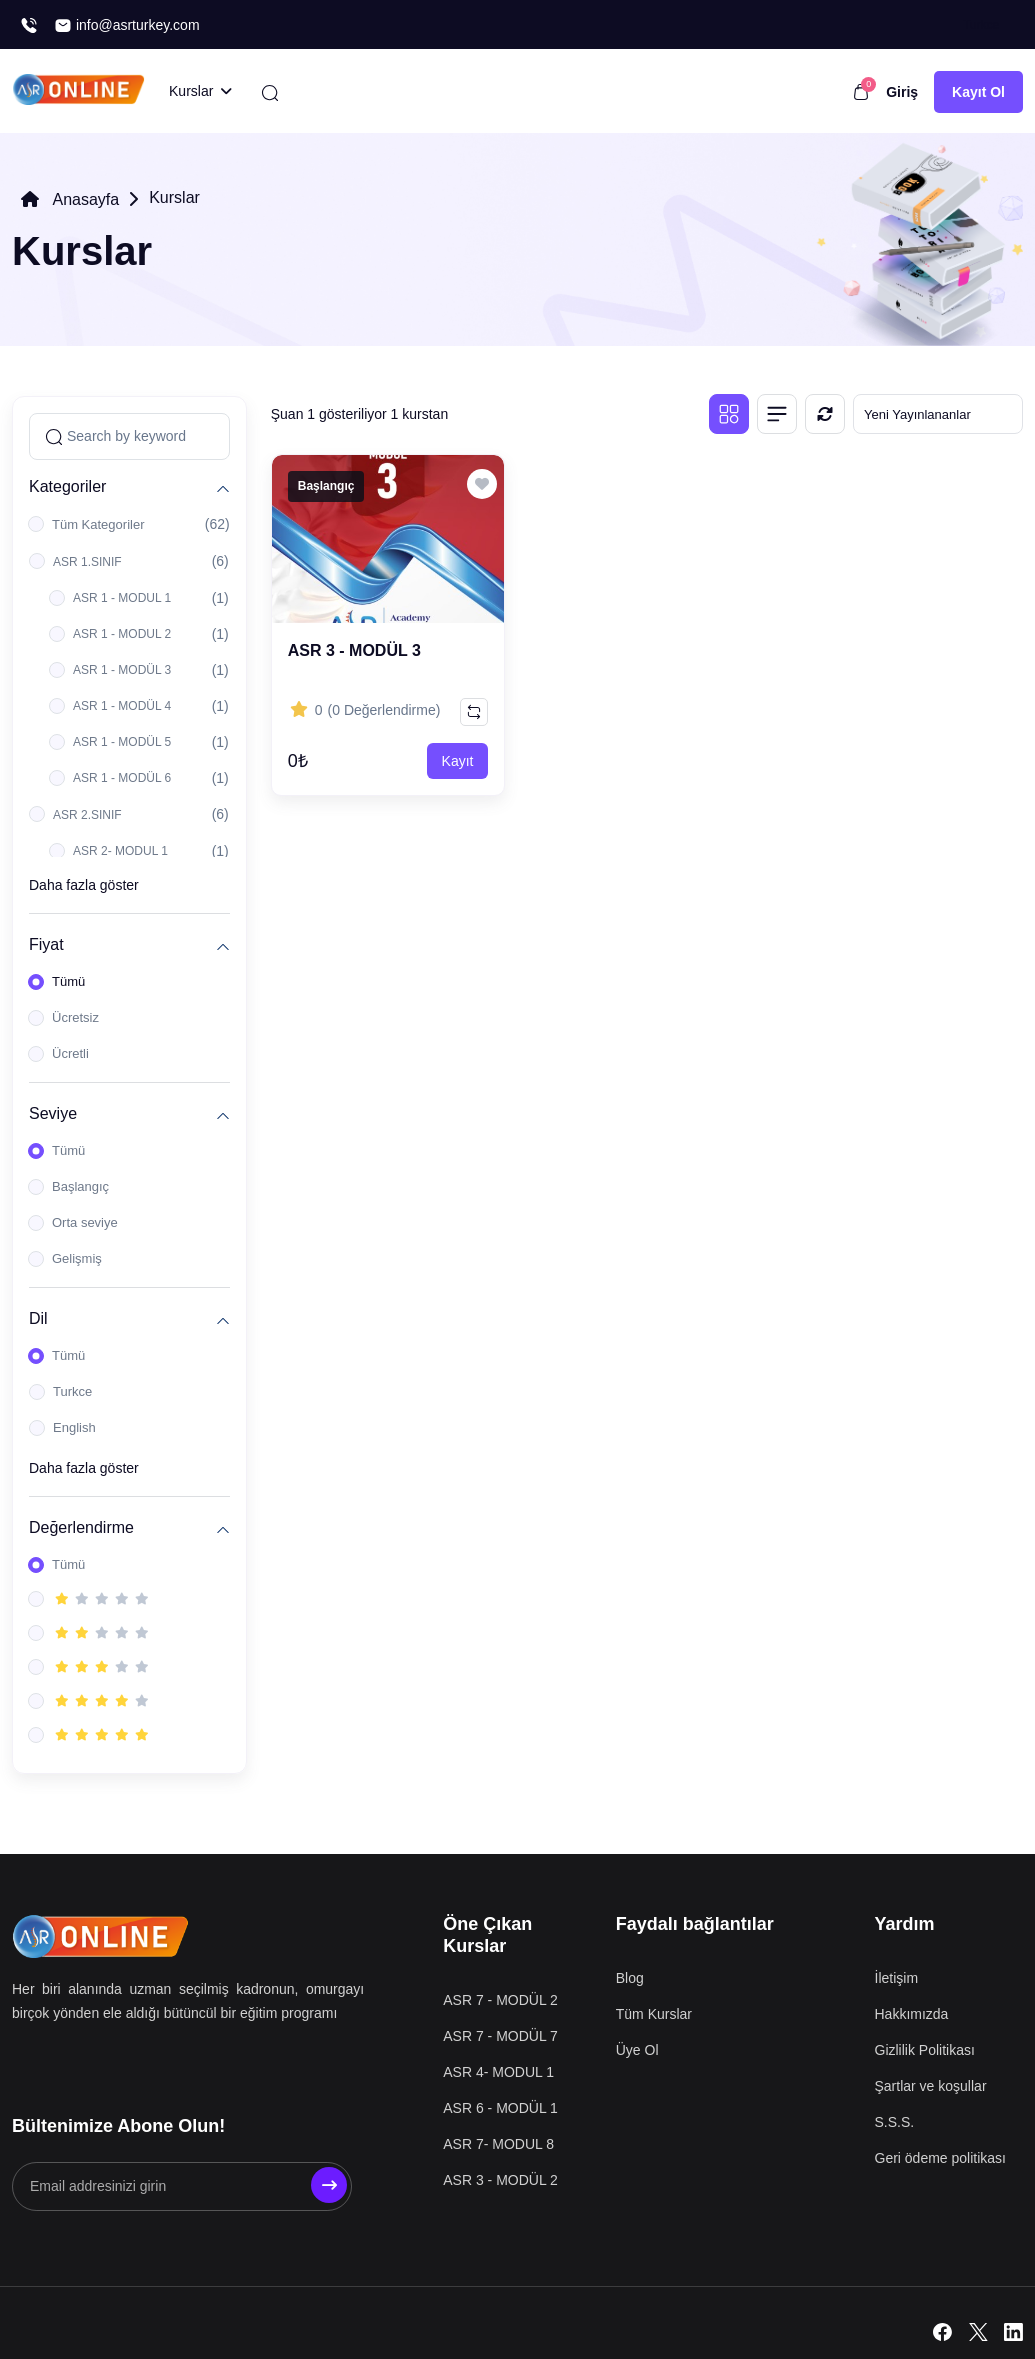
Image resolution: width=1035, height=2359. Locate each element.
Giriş (902, 92)
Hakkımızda (912, 2014)
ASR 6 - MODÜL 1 (500, 2108)
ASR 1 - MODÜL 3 (122, 670)
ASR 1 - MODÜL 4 (122, 706)
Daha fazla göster (84, 885)
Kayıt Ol (978, 92)
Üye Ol (637, 2050)
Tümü (68, 981)
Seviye (53, 1113)
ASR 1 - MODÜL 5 (122, 742)
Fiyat (46, 944)
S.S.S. (895, 2122)
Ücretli (70, 1053)
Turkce (72, 1391)
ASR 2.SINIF (87, 815)
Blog (630, 1978)
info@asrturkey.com (127, 25)
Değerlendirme (81, 1527)
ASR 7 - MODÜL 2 (500, 2000)
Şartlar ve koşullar (931, 2086)
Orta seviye (85, 1222)
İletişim (897, 1978)
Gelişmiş (77, 1258)
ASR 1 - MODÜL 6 (122, 778)
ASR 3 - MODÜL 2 (500, 2180)
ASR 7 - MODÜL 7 (500, 2036)
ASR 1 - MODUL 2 (122, 634)
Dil (38, 1318)
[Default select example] (938, 414)
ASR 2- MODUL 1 (120, 851)
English (74, 1427)
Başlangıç (80, 1186)
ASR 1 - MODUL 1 (122, 598)
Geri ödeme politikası (941, 2158)
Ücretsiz (75, 1017)
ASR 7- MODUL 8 (498, 2144)
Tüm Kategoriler (98, 524)
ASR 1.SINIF (87, 562)
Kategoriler (67, 486)
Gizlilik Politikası (925, 2050)
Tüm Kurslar (654, 2014)
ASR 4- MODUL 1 (498, 2072)
